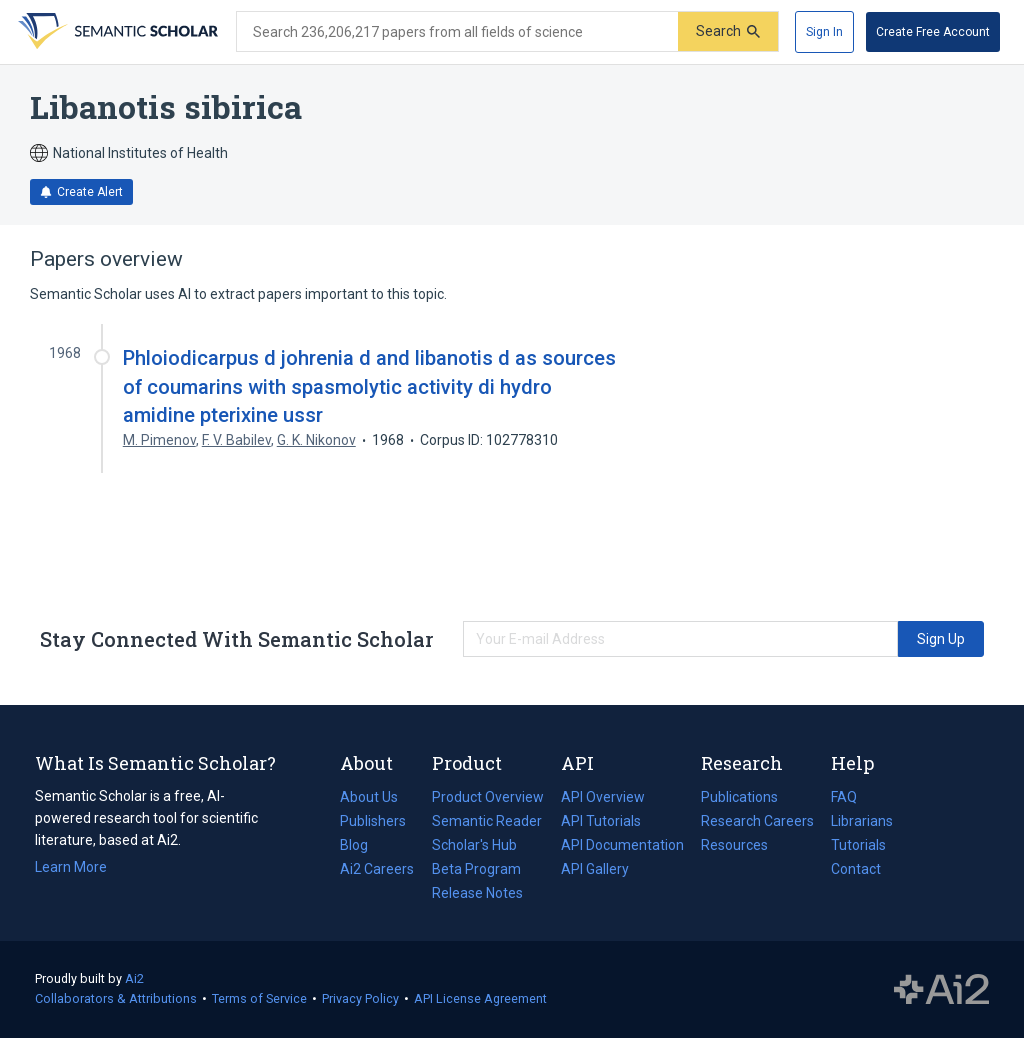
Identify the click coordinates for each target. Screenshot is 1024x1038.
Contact (856, 869)
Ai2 (134, 978)
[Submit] (728, 31)
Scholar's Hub (474, 845)
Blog (362, 845)
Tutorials (858, 845)
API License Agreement (480, 998)
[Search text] (457, 32)
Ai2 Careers (377, 869)
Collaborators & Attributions (116, 998)
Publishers (373, 821)
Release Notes (477, 893)
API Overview (603, 797)
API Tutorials (601, 821)
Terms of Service (259, 998)
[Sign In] (824, 32)
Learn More (71, 867)
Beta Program (476, 869)
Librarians (862, 821)
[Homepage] (116, 32)
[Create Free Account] (933, 32)
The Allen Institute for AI (941, 990)
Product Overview (488, 797)
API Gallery (595, 869)
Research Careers (757, 821)
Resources (734, 845)
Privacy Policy (360, 998)
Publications (739, 797)
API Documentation (622, 845)
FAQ (844, 797)
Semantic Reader (487, 821)
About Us (369, 797)
